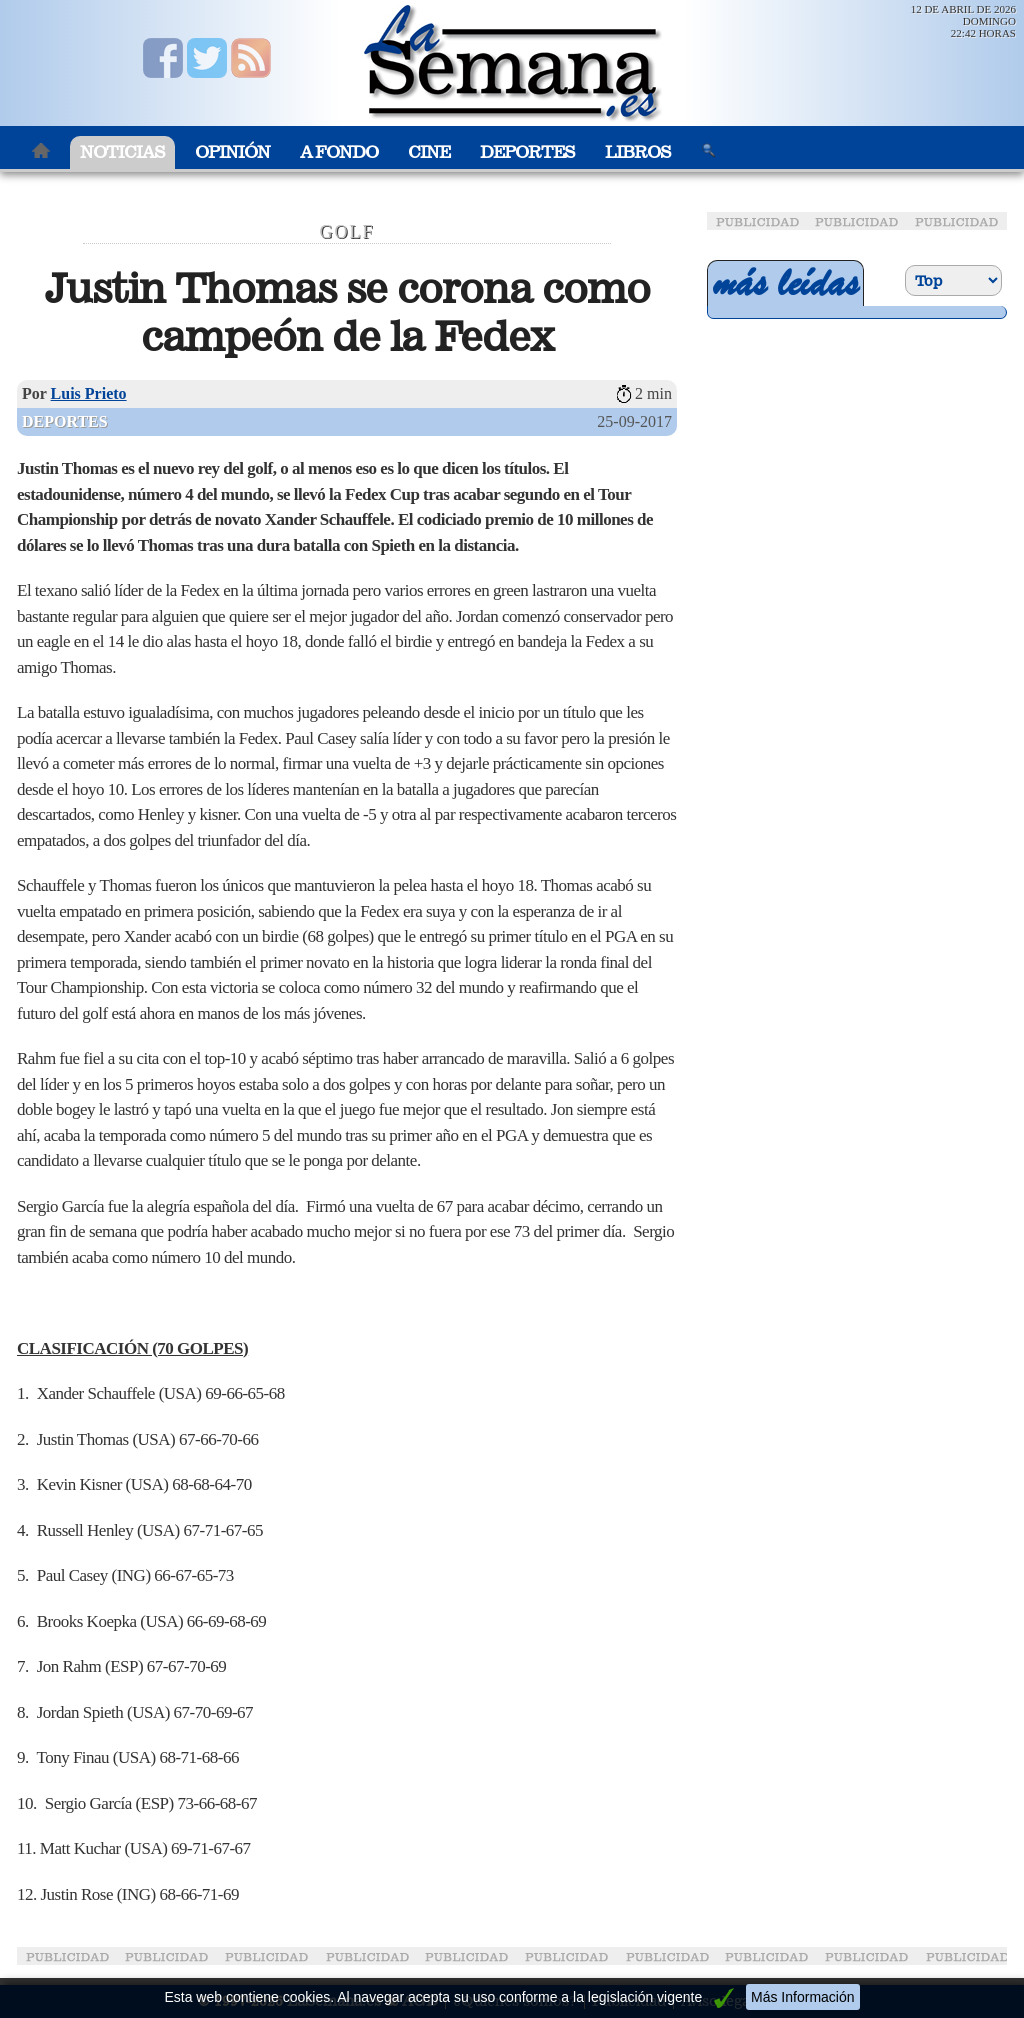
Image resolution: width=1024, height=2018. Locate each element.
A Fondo (339, 152)
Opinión (232, 152)
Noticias (122, 152)
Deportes (527, 152)
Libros (638, 152)
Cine (429, 152)
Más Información (802, 1997)
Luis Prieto (89, 393)
